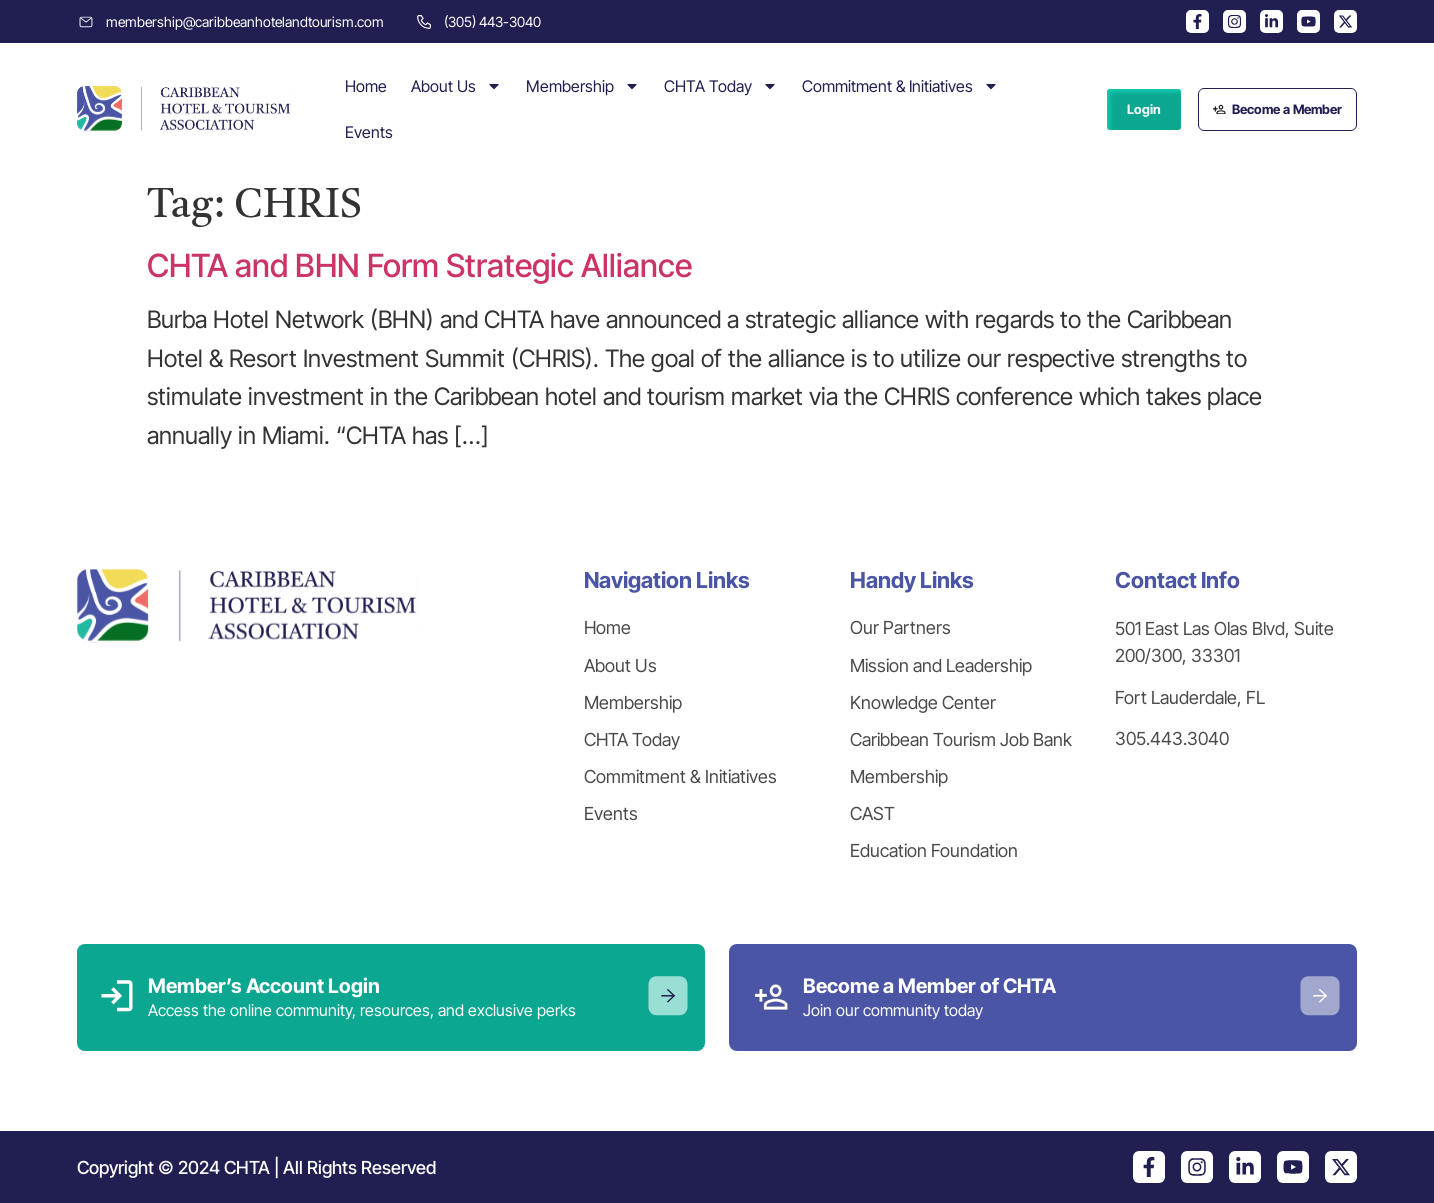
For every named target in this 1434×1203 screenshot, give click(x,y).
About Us (456, 86)
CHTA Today (721, 86)
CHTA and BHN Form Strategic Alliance (419, 265)
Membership (583, 86)
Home (366, 86)
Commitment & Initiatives (900, 86)
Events (369, 132)
